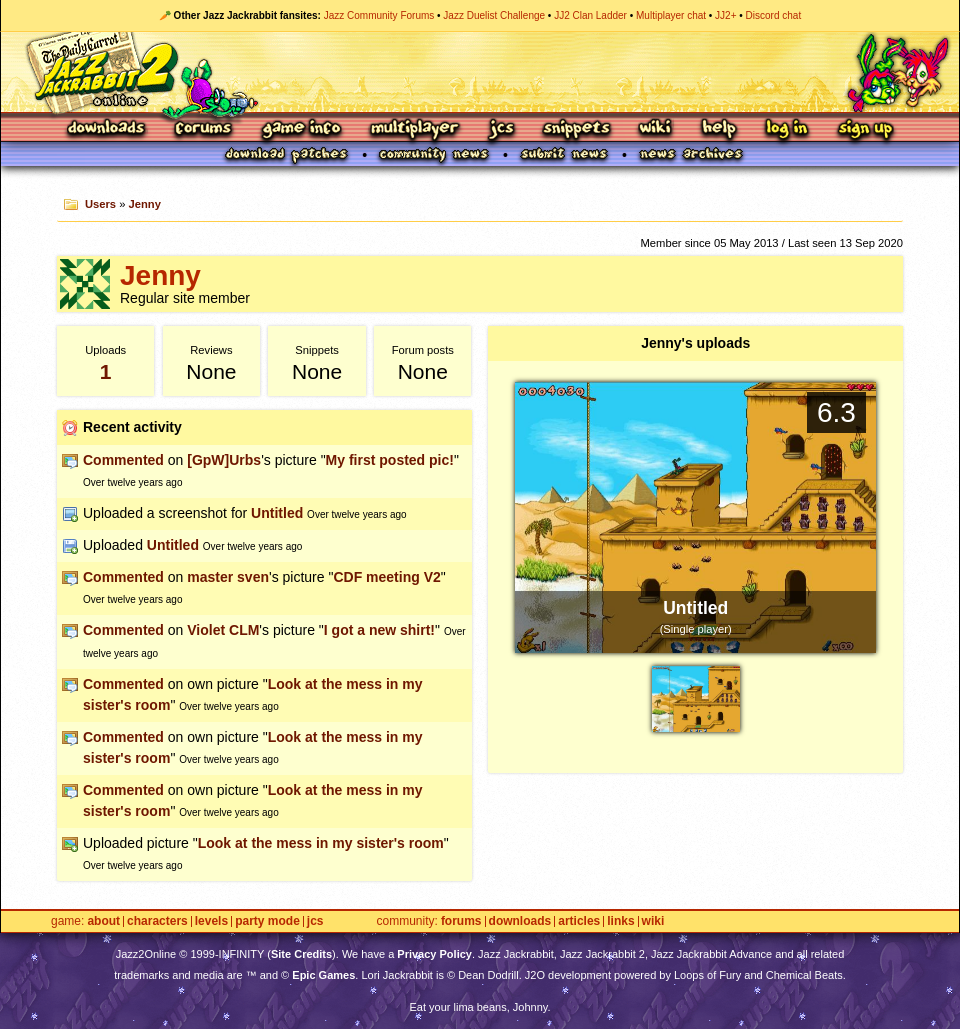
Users (100, 204)
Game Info (301, 129)
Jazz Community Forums (379, 15)
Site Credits (301, 954)
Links (620, 921)
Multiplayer (414, 129)
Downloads (107, 129)
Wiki (656, 129)
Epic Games (323, 975)
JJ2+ (725, 15)
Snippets (577, 129)
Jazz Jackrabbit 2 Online (479, 72)
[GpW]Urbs (224, 460)
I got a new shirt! (379, 630)
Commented (123, 460)
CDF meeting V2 (386, 577)
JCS (501, 129)
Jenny (145, 204)
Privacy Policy (434, 954)
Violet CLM (223, 630)
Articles (579, 921)
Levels (211, 921)
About (103, 921)
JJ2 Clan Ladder (590, 15)
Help (719, 129)
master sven (228, 577)
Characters (157, 921)
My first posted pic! (390, 460)
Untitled (277, 513)
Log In (787, 129)
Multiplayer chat (671, 15)
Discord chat (774, 15)
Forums (204, 129)
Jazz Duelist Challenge (494, 15)
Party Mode (267, 921)
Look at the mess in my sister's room (321, 843)
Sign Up (865, 129)
